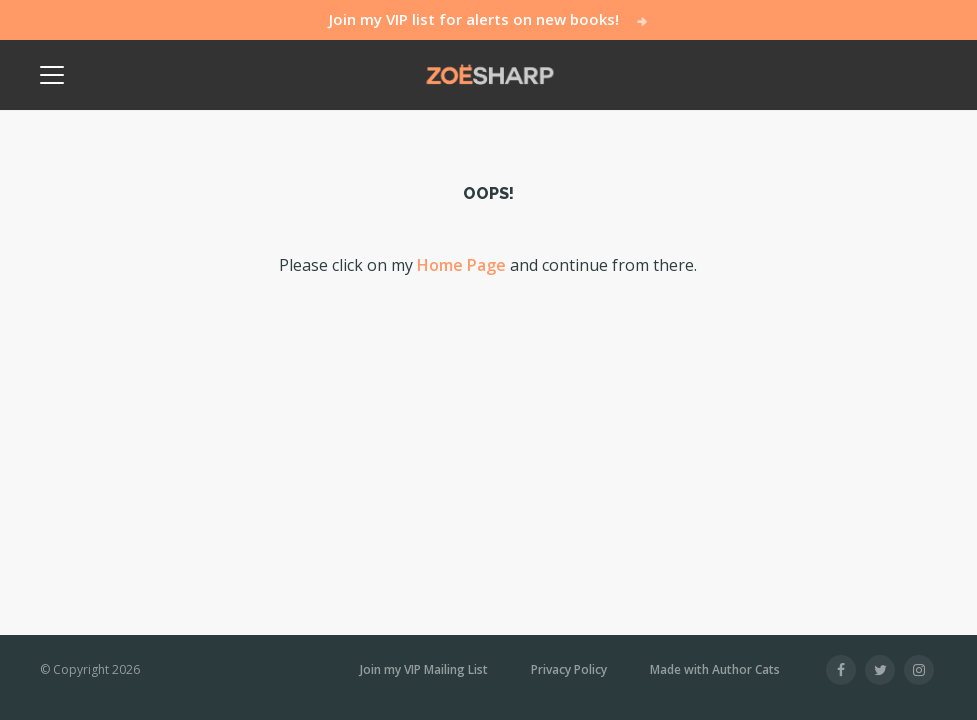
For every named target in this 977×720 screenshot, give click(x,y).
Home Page (461, 265)
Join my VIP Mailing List (424, 670)
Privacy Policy (569, 670)
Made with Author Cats (715, 669)
